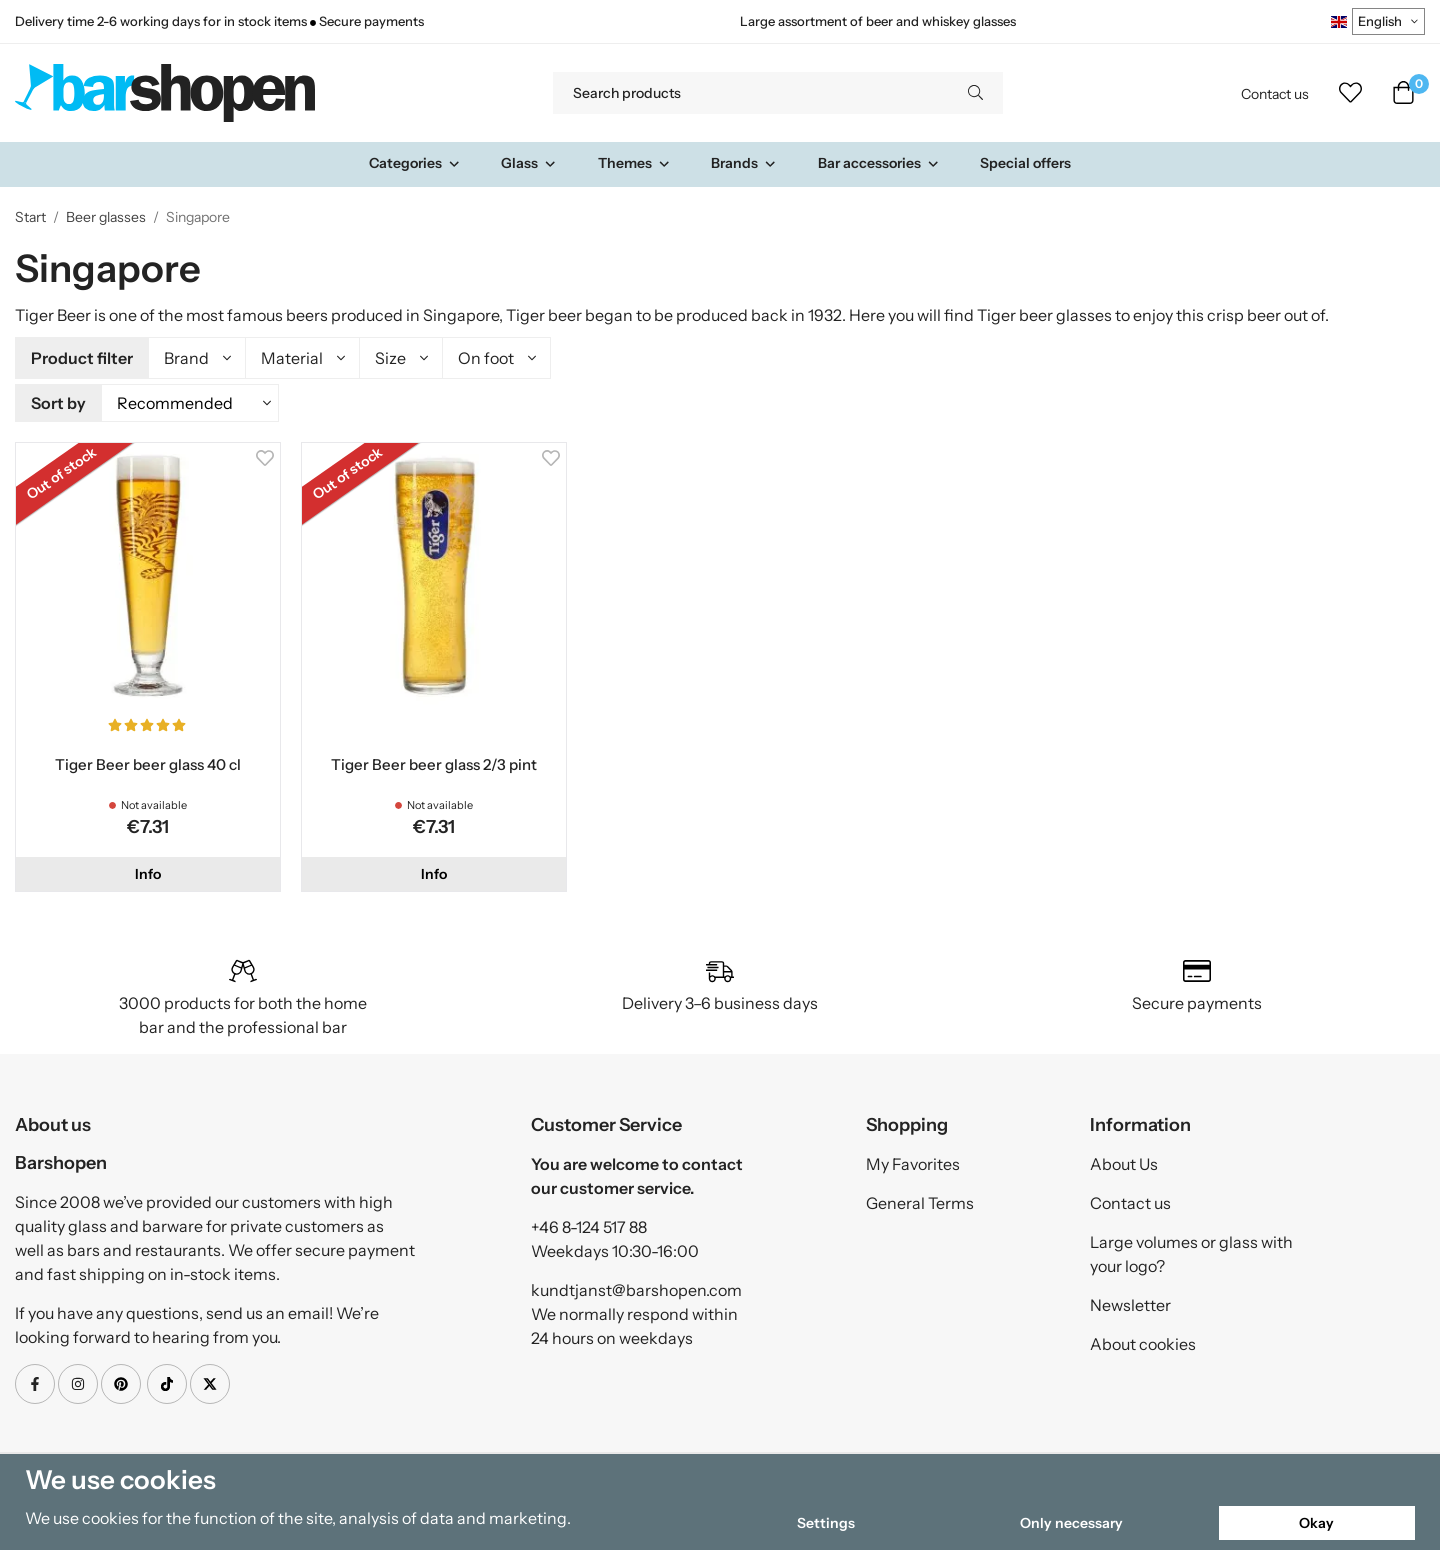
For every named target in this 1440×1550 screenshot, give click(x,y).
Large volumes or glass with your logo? (1191, 1251)
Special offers (1025, 163)
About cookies (1143, 1341)
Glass (529, 163)
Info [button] (148, 871)
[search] (975, 93)
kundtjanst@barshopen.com (636, 1287)
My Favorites (913, 1161)
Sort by (58, 401)
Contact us (1275, 94)
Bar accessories (879, 163)
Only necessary (1071, 1523)
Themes (634, 163)
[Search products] (750, 93)
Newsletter (1130, 1302)
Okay (1316, 1523)
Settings (826, 1523)
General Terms (920, 1200)
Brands (744, 163)
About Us (1124, 1161)
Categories (415, 163)
